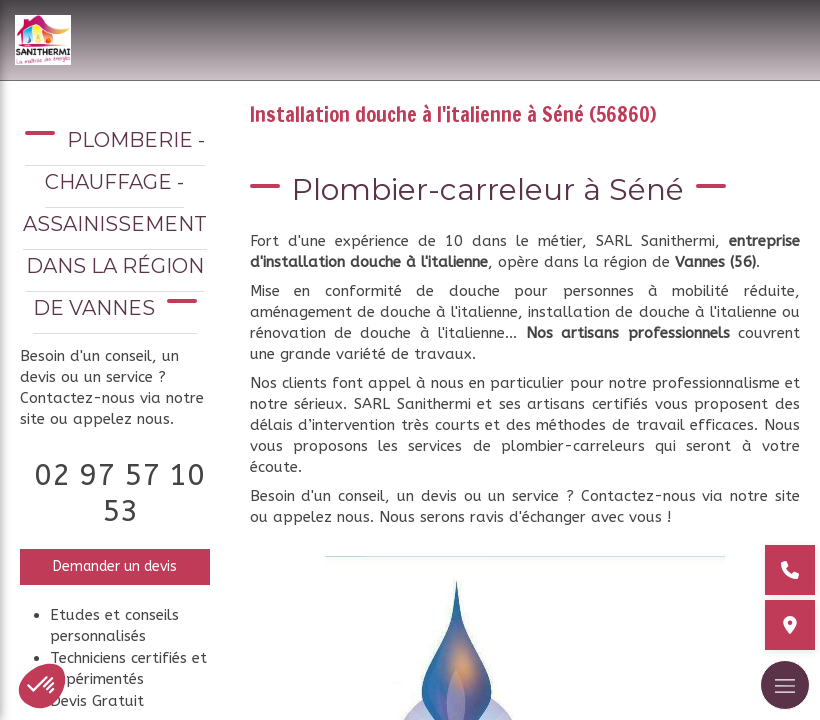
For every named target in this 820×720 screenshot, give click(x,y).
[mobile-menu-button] (785, 685)
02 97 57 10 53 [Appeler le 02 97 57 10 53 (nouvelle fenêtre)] (119, 493)
